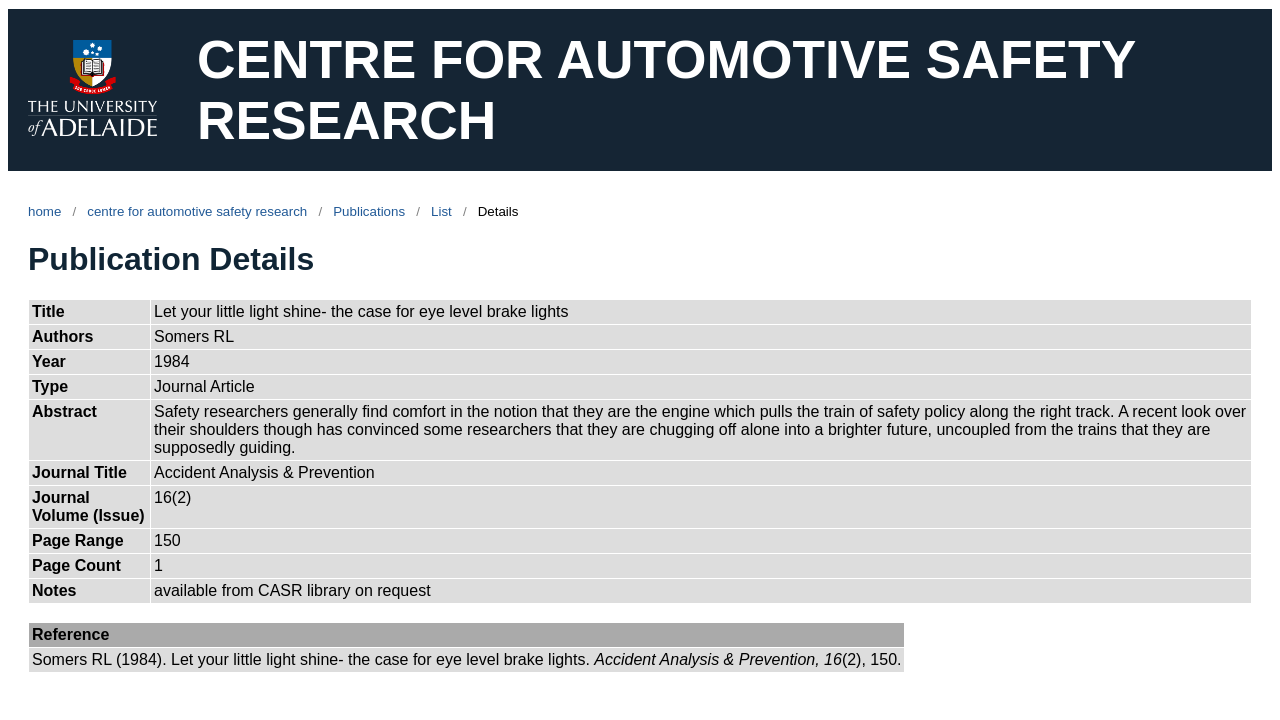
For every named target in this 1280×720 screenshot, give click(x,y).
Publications (369, 211)
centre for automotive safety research (197, 211)
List (441, 211)
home (44, 211)
